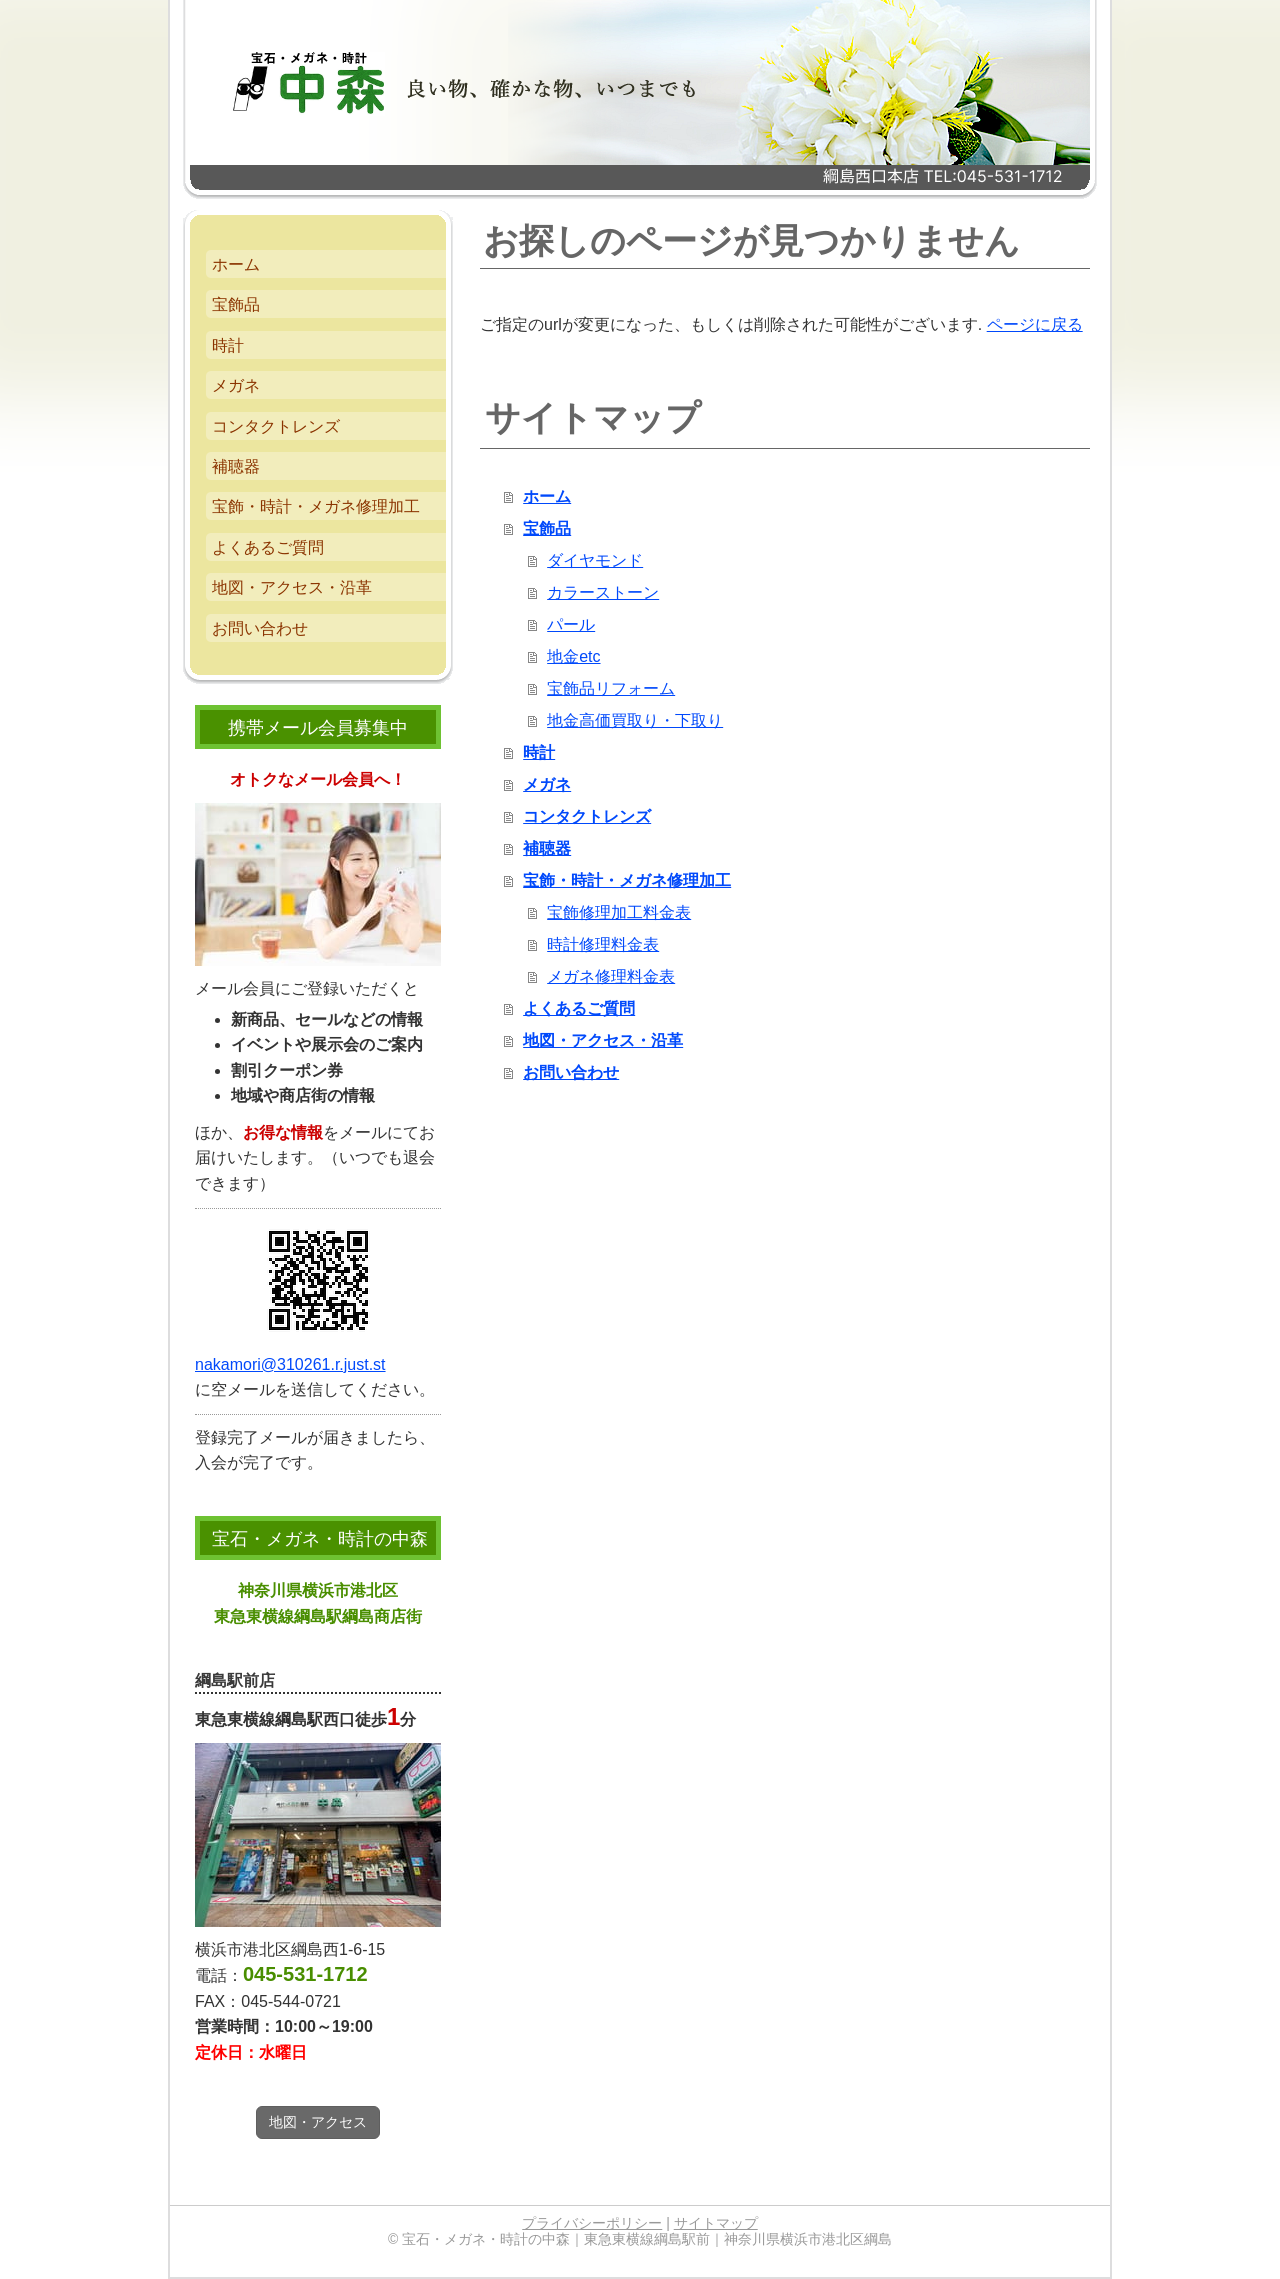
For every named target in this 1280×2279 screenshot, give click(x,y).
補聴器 (547, 848)
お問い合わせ (571, 1072)
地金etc (573, 656)
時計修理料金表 (603, 944)
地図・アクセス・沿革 (603, 1040)
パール (571, 624)
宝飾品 (547, 528)
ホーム (547, 496)
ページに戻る (1035, 324)
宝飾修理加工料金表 (619, 912)
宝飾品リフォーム (611, 688)
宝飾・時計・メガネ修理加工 (627, 880)
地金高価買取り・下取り (635, 720)
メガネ (547, 784)
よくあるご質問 (579, 1008)
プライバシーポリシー (592, 2223)
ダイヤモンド (595, 560)
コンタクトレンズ (587, 816)
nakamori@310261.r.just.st (290, 1364)
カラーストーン (603, 592)
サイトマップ (716, 2223)
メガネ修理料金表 (611, 976)
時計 (539, 752)
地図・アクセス (318, 2122)
